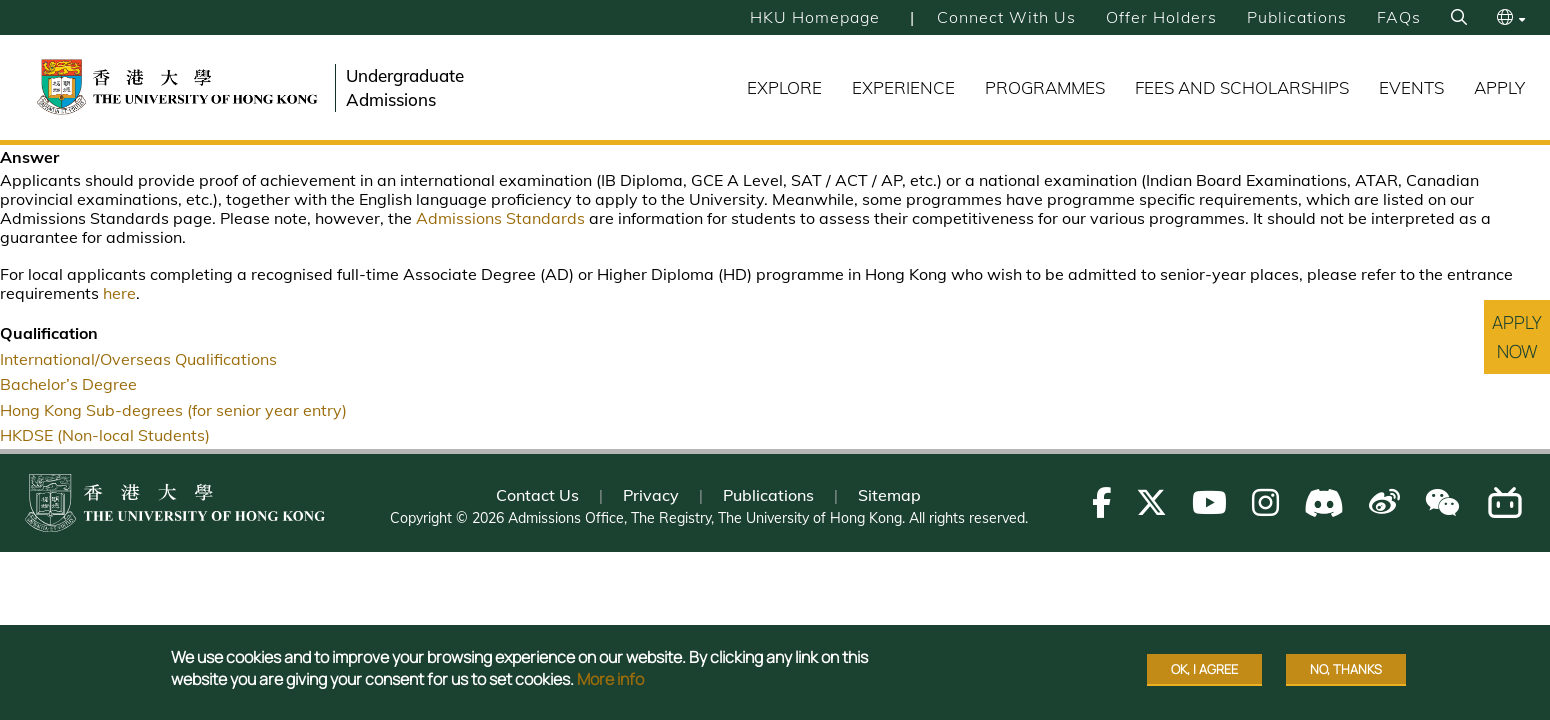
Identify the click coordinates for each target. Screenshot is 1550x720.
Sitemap (889, 495)
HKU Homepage (814, 17)
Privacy (651, 495)
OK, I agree (1204, 674)
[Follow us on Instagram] (1265, 502)
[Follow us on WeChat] (1442, 502)
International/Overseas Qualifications (138, 359)
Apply (1499, 87)
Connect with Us (1006, 17)
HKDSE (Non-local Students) (105, 435)
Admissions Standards (500, 218)
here (119, 293)
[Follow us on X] (1151, 502)
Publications (1297, 17)
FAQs (1399, 17)
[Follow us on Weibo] (1384, 502)
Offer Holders (1161, 17)
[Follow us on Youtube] (1209, 502)
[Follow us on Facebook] (1101, 502)
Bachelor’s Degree (68, 384)
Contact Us (537, 495)
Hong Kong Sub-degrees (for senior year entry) (173, 410)
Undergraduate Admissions (405, 87)
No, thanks (1346, 674)
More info (610, 684)
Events (1411, 87)
